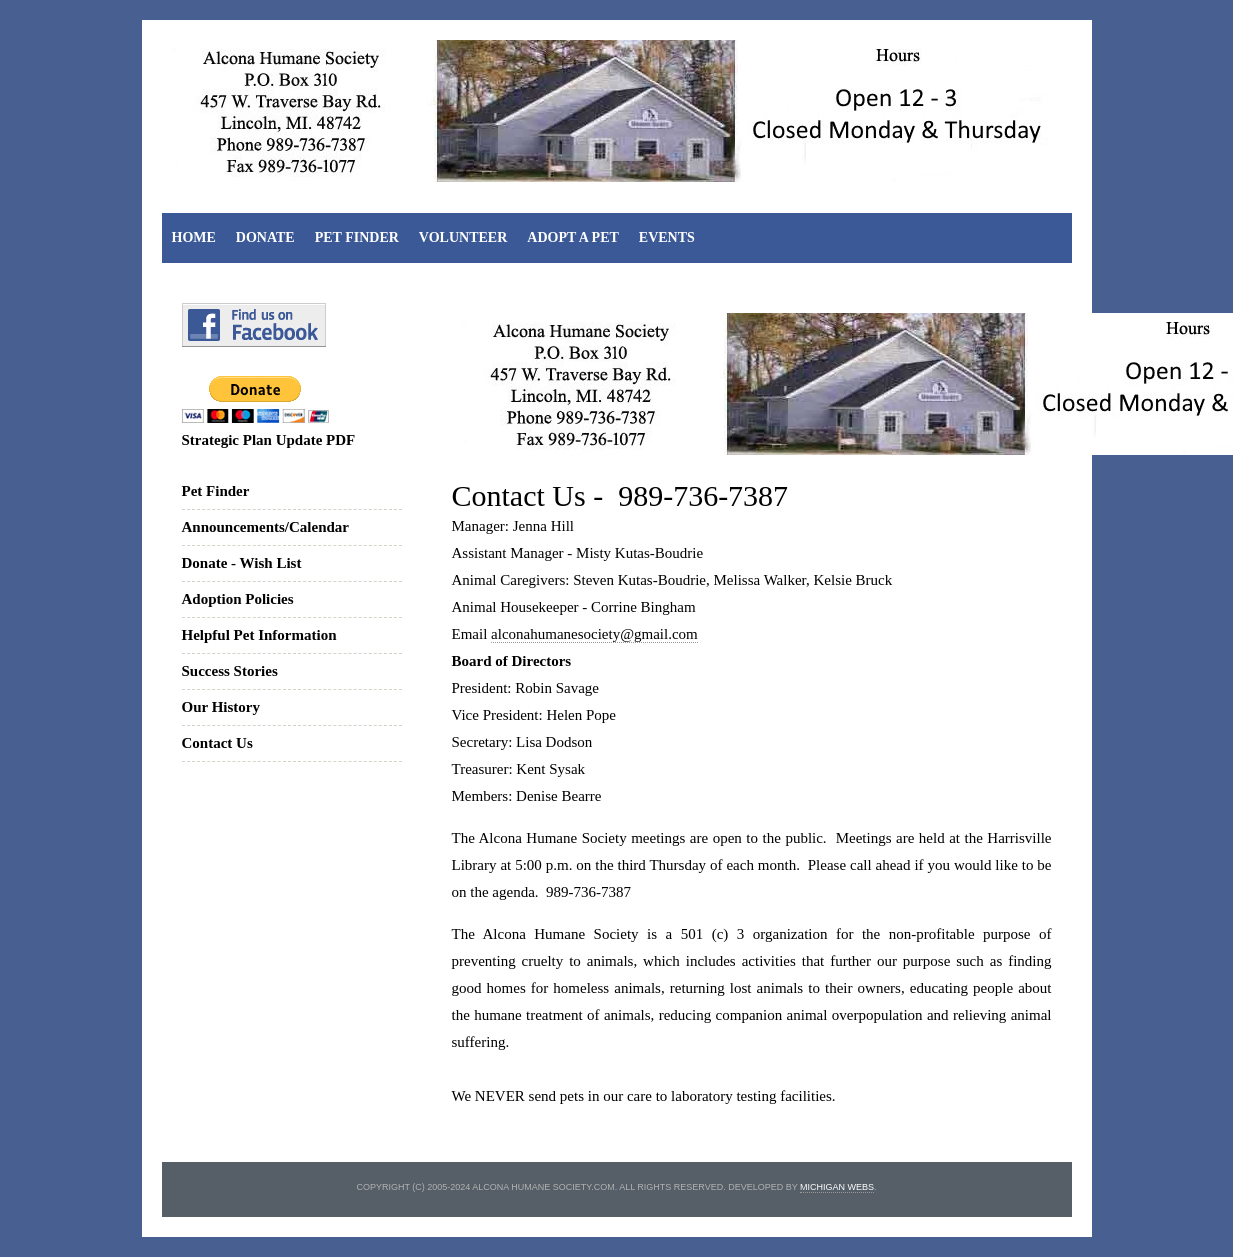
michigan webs (837, 1187)
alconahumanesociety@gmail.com (594, 634)
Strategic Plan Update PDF (269, 440)
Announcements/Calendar (266, 527)
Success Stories (230, 671)
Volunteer (463, 237)
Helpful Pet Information (259, 635)
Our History (221, 707)
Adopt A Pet (573, 237)
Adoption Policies (238, 599)
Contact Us (217, 743)
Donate (265, 237)
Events (667, 237)
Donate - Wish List (242, 563)
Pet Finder (357, 237)
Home (194, 237)
